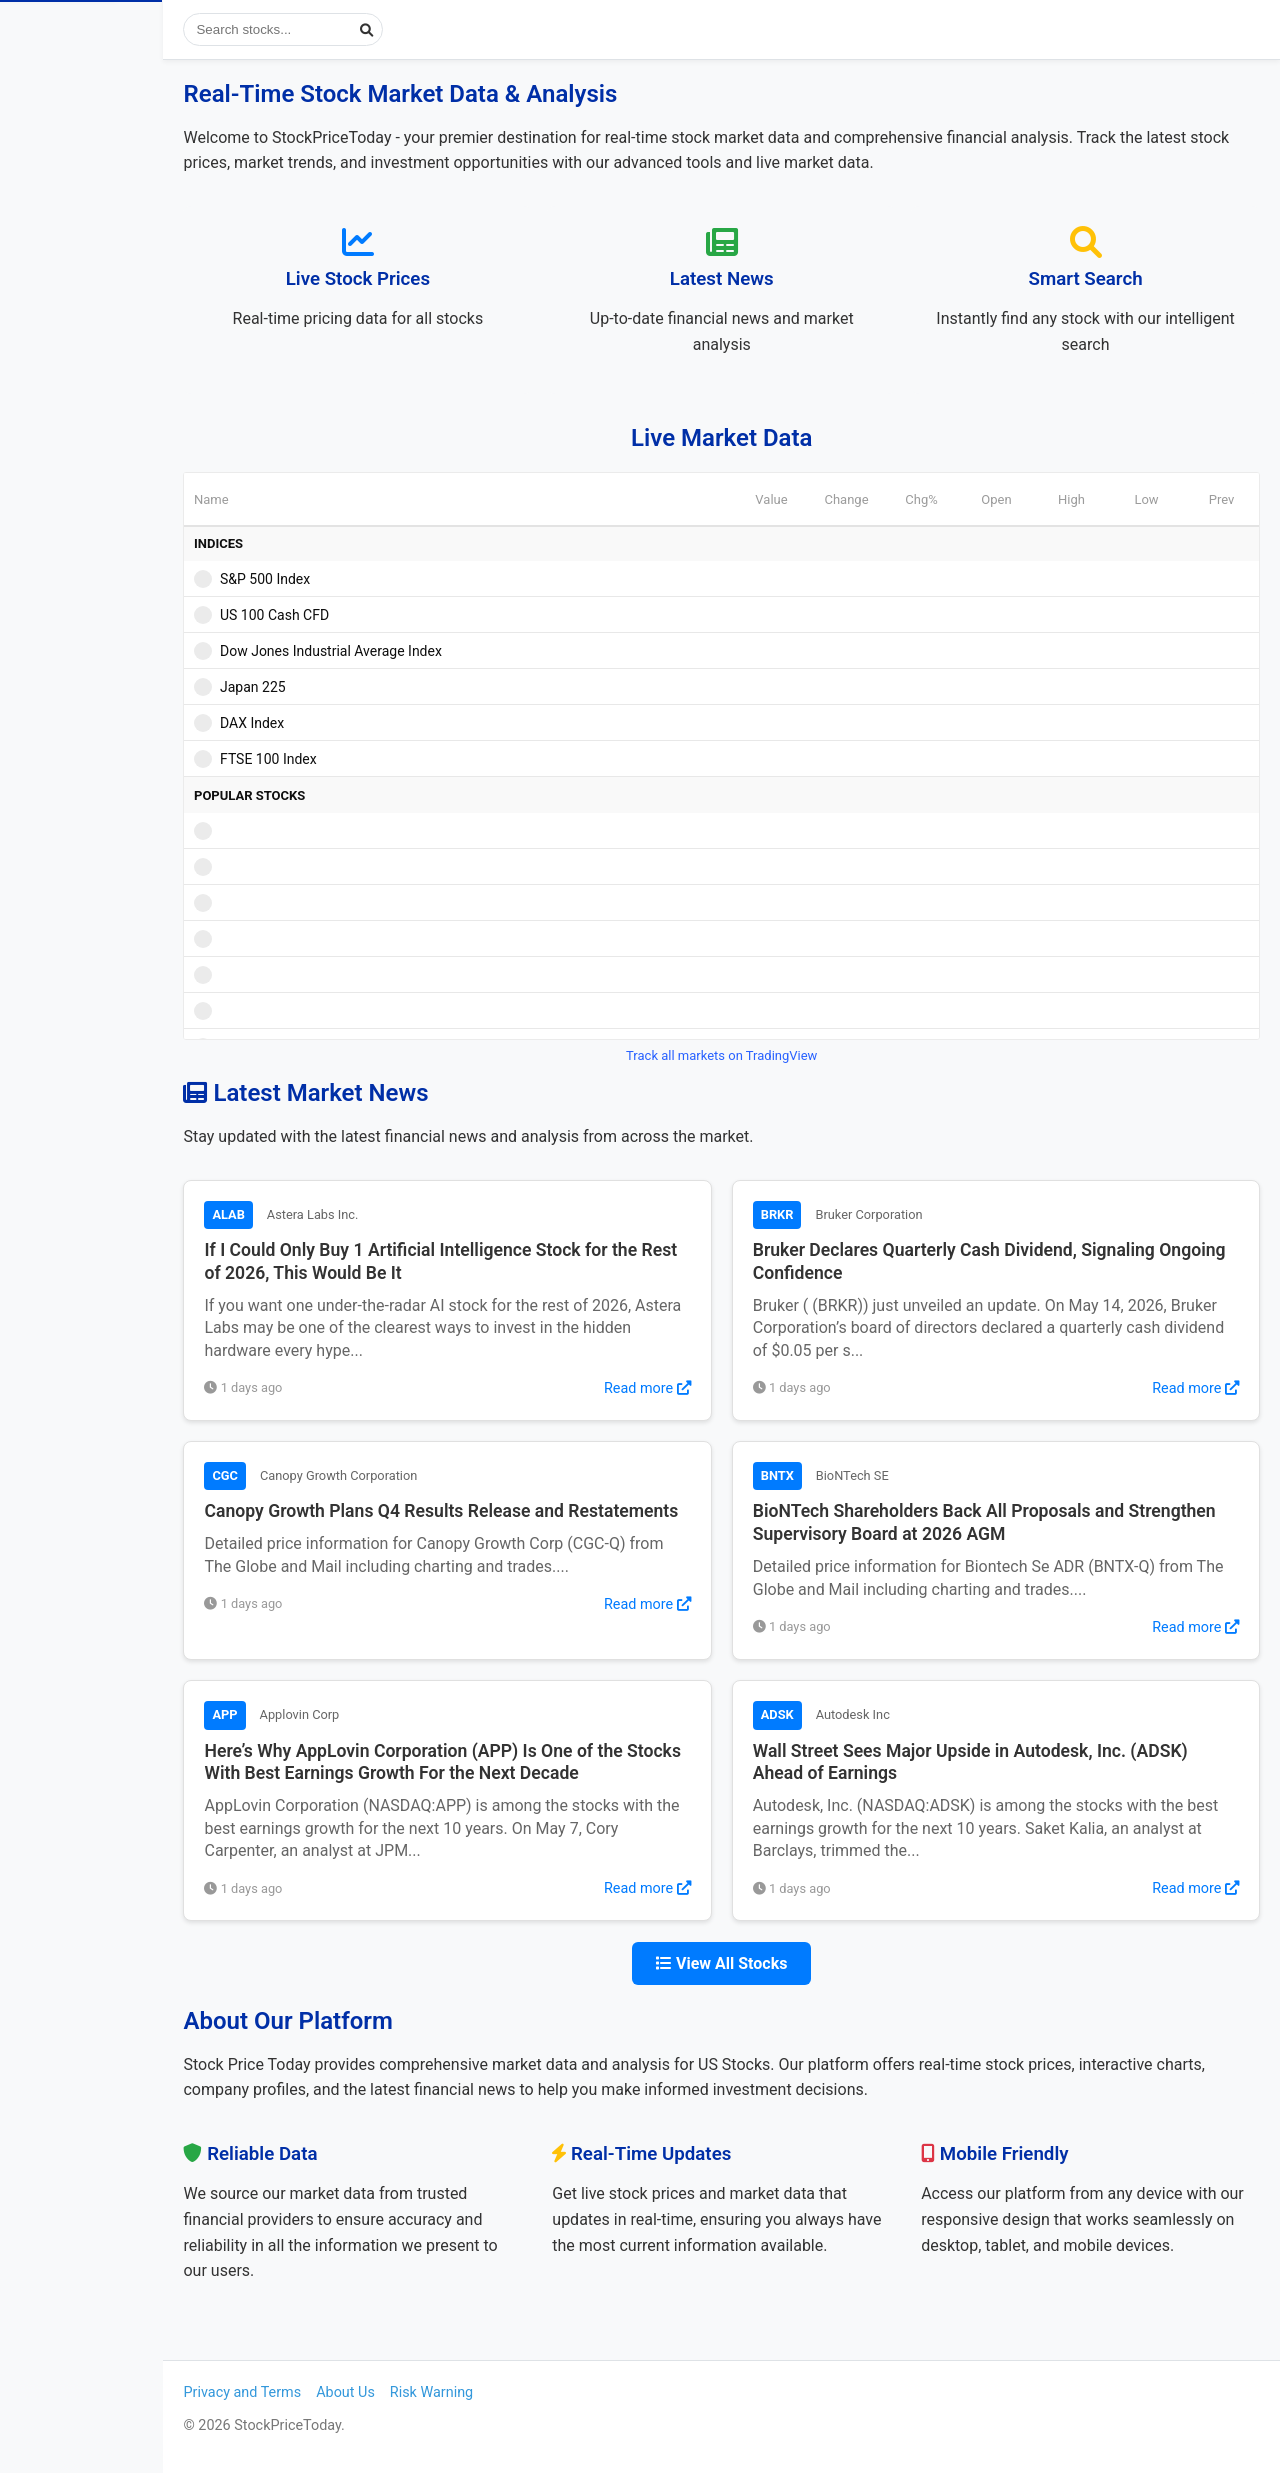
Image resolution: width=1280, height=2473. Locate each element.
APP (311, 1714)
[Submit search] (453, 29)
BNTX (820, 1475)
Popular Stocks (120, 222)
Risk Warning (517, 2392)
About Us (432, 2392)
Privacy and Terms (329, 2392)
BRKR (820, 1214)
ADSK (820, 1714)
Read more (690, 1388)
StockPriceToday (125, 34)
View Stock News (96, 167)
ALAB (315, 1214)
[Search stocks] (370, 29)
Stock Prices (79, 113)
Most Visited (120, 277)
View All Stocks (764, 1963)
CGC (311, 1475)
